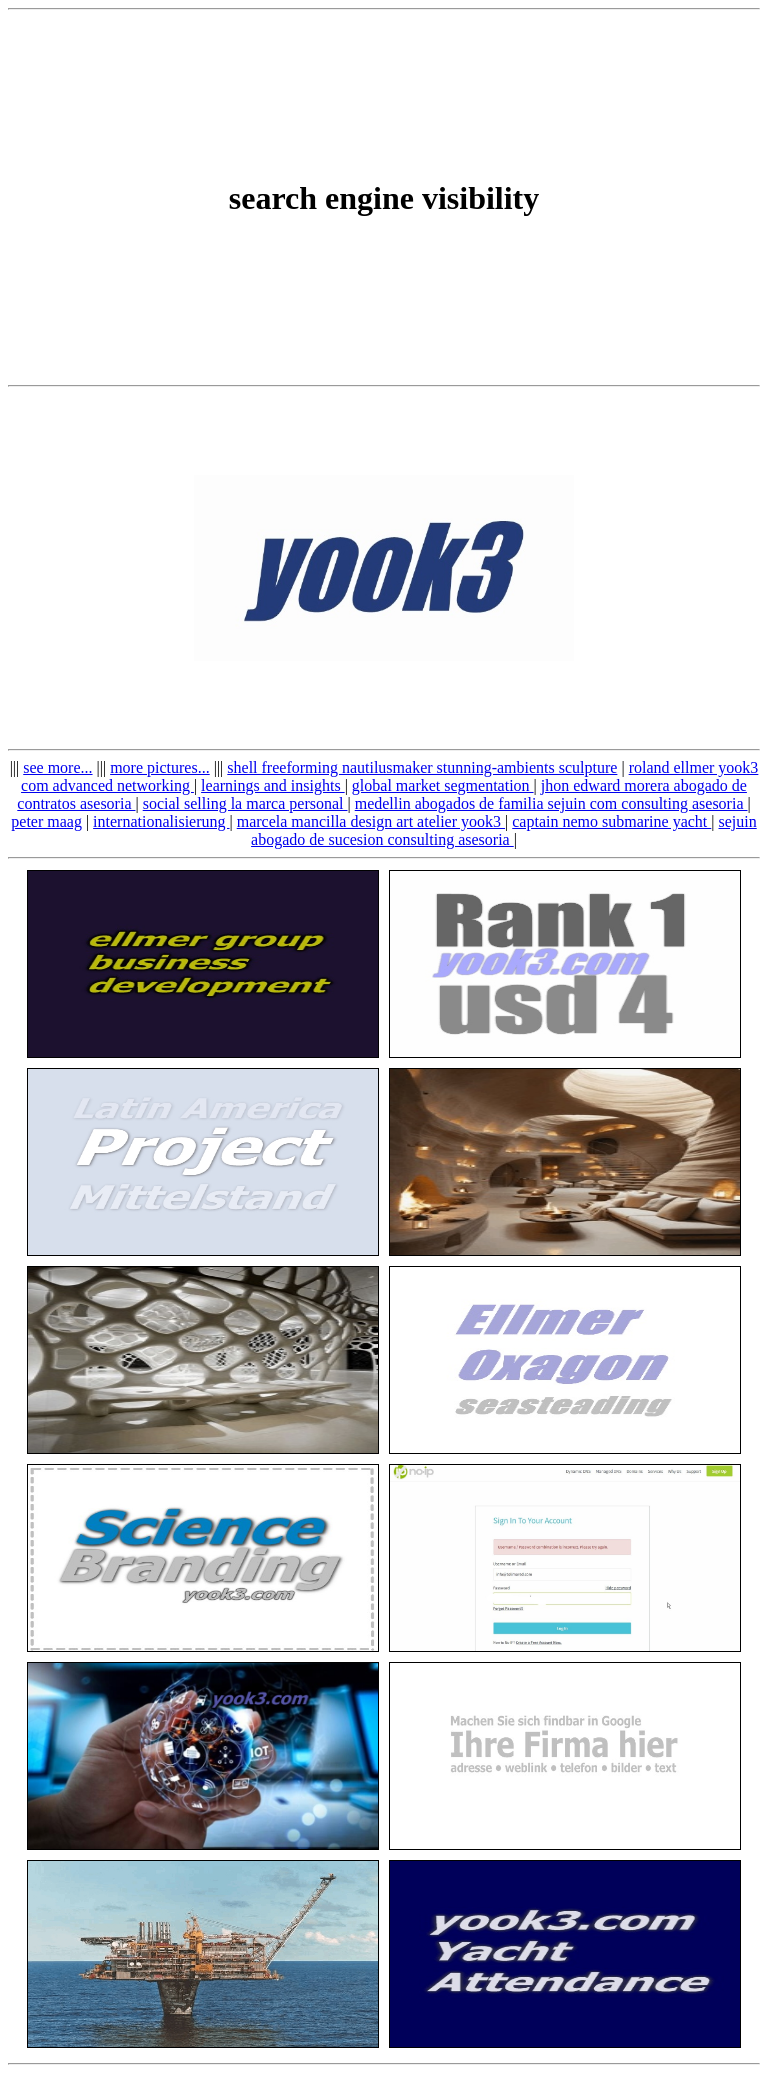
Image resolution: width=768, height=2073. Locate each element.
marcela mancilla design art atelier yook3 (371, 821)
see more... (57, 767)
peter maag (46, 821)
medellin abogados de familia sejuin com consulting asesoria (551, 803)
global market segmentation (443, 785)
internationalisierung (161, 821)
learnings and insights (273, 785)
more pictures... (160, 767)
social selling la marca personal (245, 803)
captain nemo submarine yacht (611, 821)
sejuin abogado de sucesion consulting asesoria (504, 830)
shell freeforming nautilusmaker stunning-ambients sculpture (422, 767)
